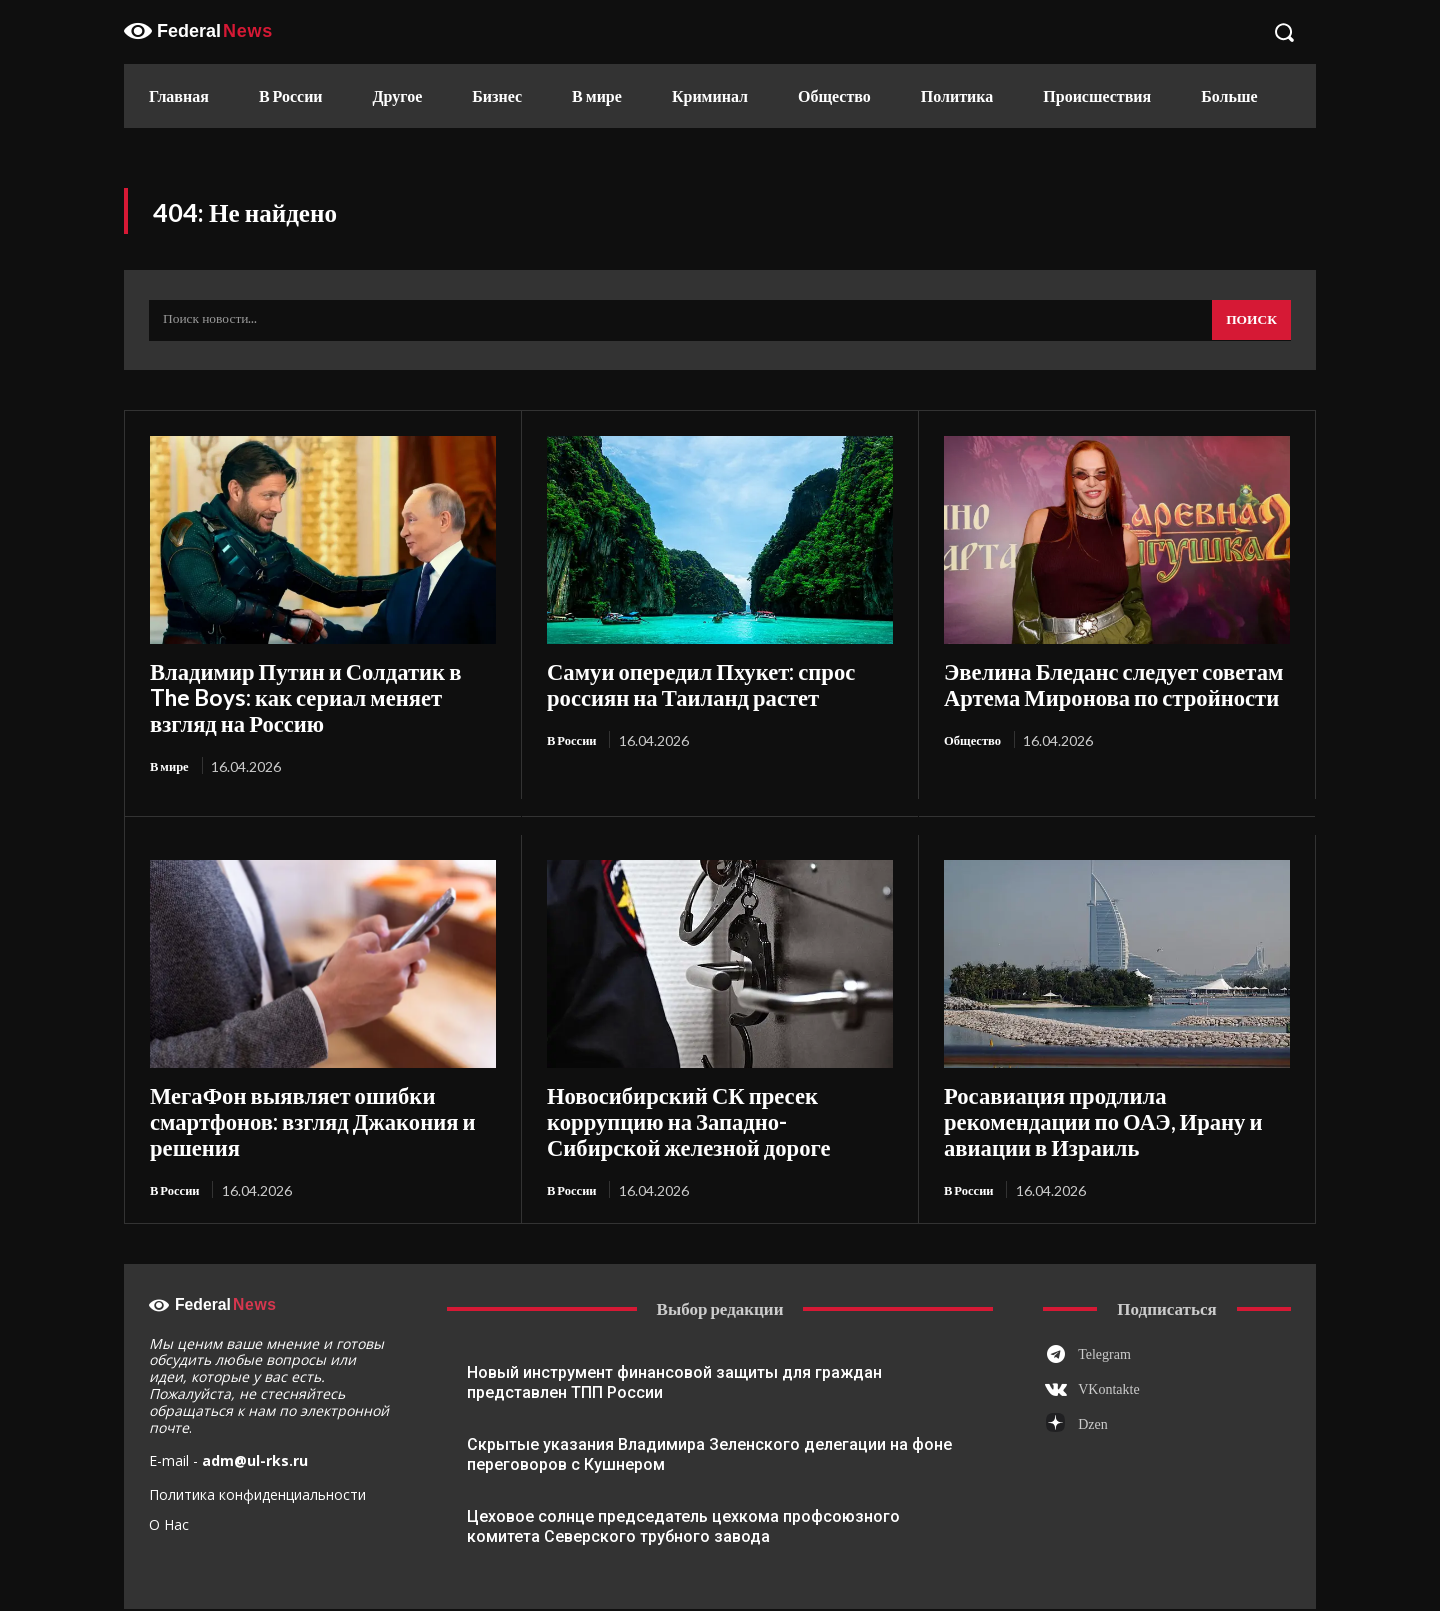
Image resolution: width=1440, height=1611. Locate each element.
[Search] (1249, 324)
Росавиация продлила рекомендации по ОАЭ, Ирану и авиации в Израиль (1103, 1072)
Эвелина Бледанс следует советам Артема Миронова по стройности (1110, 683)
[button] (1284, 32)
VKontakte (1108, 1324)
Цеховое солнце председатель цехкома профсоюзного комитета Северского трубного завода (683, 1460)
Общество (976, 734)
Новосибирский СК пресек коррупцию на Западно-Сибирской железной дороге (713, 1072)
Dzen (1093, 1359)
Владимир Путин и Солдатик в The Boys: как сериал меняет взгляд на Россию (315, 683)
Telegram (1104, 1288)
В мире (172, 734)
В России (575, 734)
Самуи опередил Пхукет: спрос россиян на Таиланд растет (715, 683)
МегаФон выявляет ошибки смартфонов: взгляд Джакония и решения (316, 1072)
